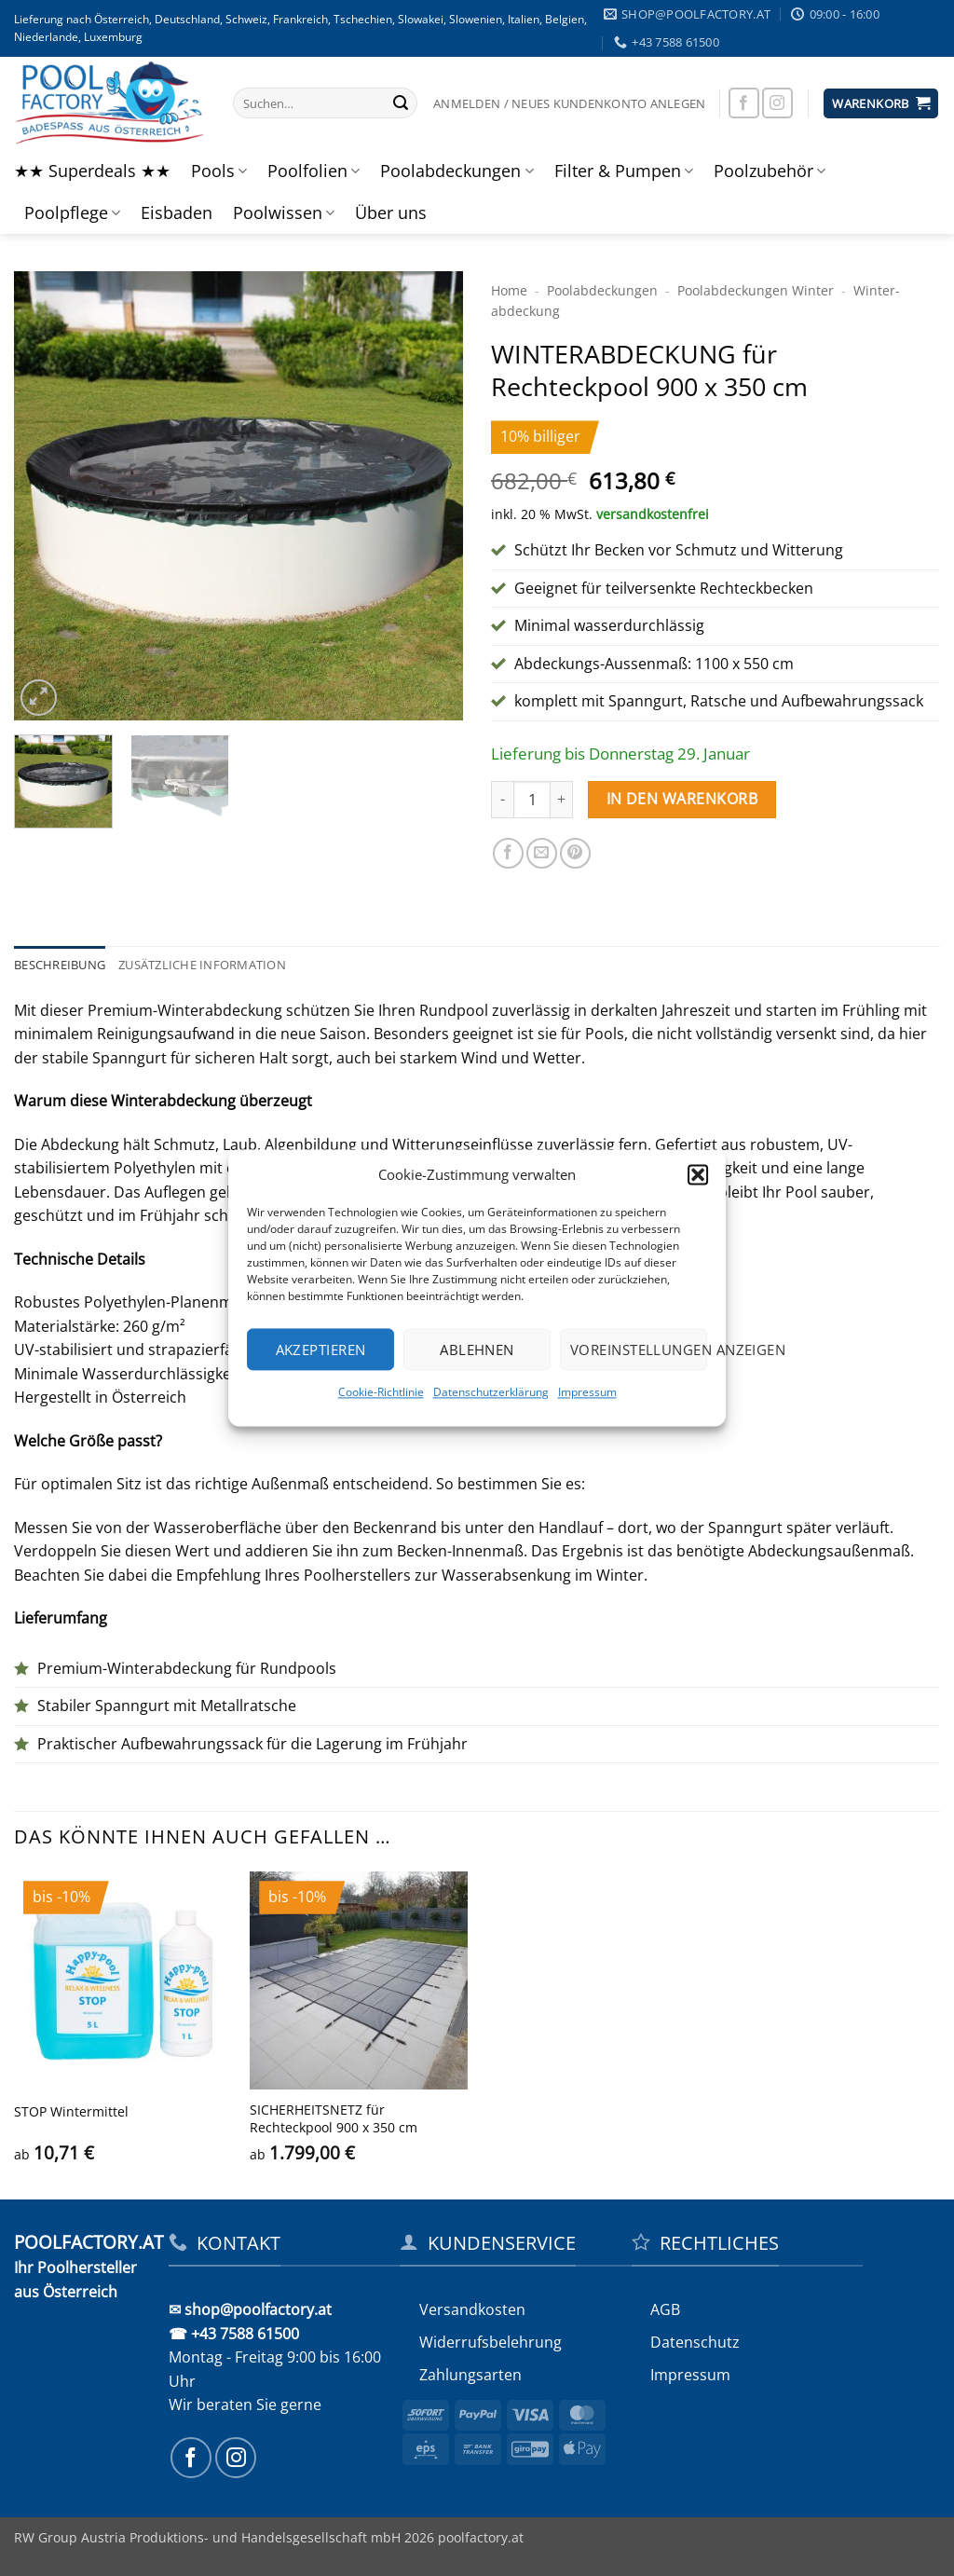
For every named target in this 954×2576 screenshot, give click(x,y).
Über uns (391, 212)
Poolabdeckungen (456, 170)
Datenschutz (695, 2342)
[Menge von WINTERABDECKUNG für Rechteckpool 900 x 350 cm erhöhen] (562, 799)
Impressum (587, 1392)
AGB (665, 2309)
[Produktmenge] (532, 799)
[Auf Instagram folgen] (777, 103)
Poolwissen (283, 212)
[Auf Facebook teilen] (508, 853)
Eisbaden (176, 212)
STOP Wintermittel (71, 2111)
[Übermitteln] (400, 103)
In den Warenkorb (681, 798)
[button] (697, 1174)
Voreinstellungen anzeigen (638, 1349)
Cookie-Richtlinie (381, 1392)
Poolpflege (72, 212)
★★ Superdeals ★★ (92, 170)
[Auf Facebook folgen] (744, 103)
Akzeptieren (321, 1349)
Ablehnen (477, 1349)
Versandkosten (472, 2309)
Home (509, 290)
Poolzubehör (769, 170)
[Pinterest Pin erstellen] (575, 853)
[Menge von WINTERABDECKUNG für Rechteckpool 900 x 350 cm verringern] (502, 799)
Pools (219, 170)
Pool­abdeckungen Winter (755, 290)
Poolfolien (313, 170)
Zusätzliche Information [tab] (202, 964)
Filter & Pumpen (623, 170)
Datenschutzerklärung (491, 1392)
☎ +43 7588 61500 (234, 2333)
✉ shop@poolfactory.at (250, 2309)
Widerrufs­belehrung (490, 2342)
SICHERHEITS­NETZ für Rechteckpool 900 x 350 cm (333, 2119)
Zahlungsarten (470, 2374)
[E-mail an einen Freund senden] (541, 853)
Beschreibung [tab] (59, 964)
